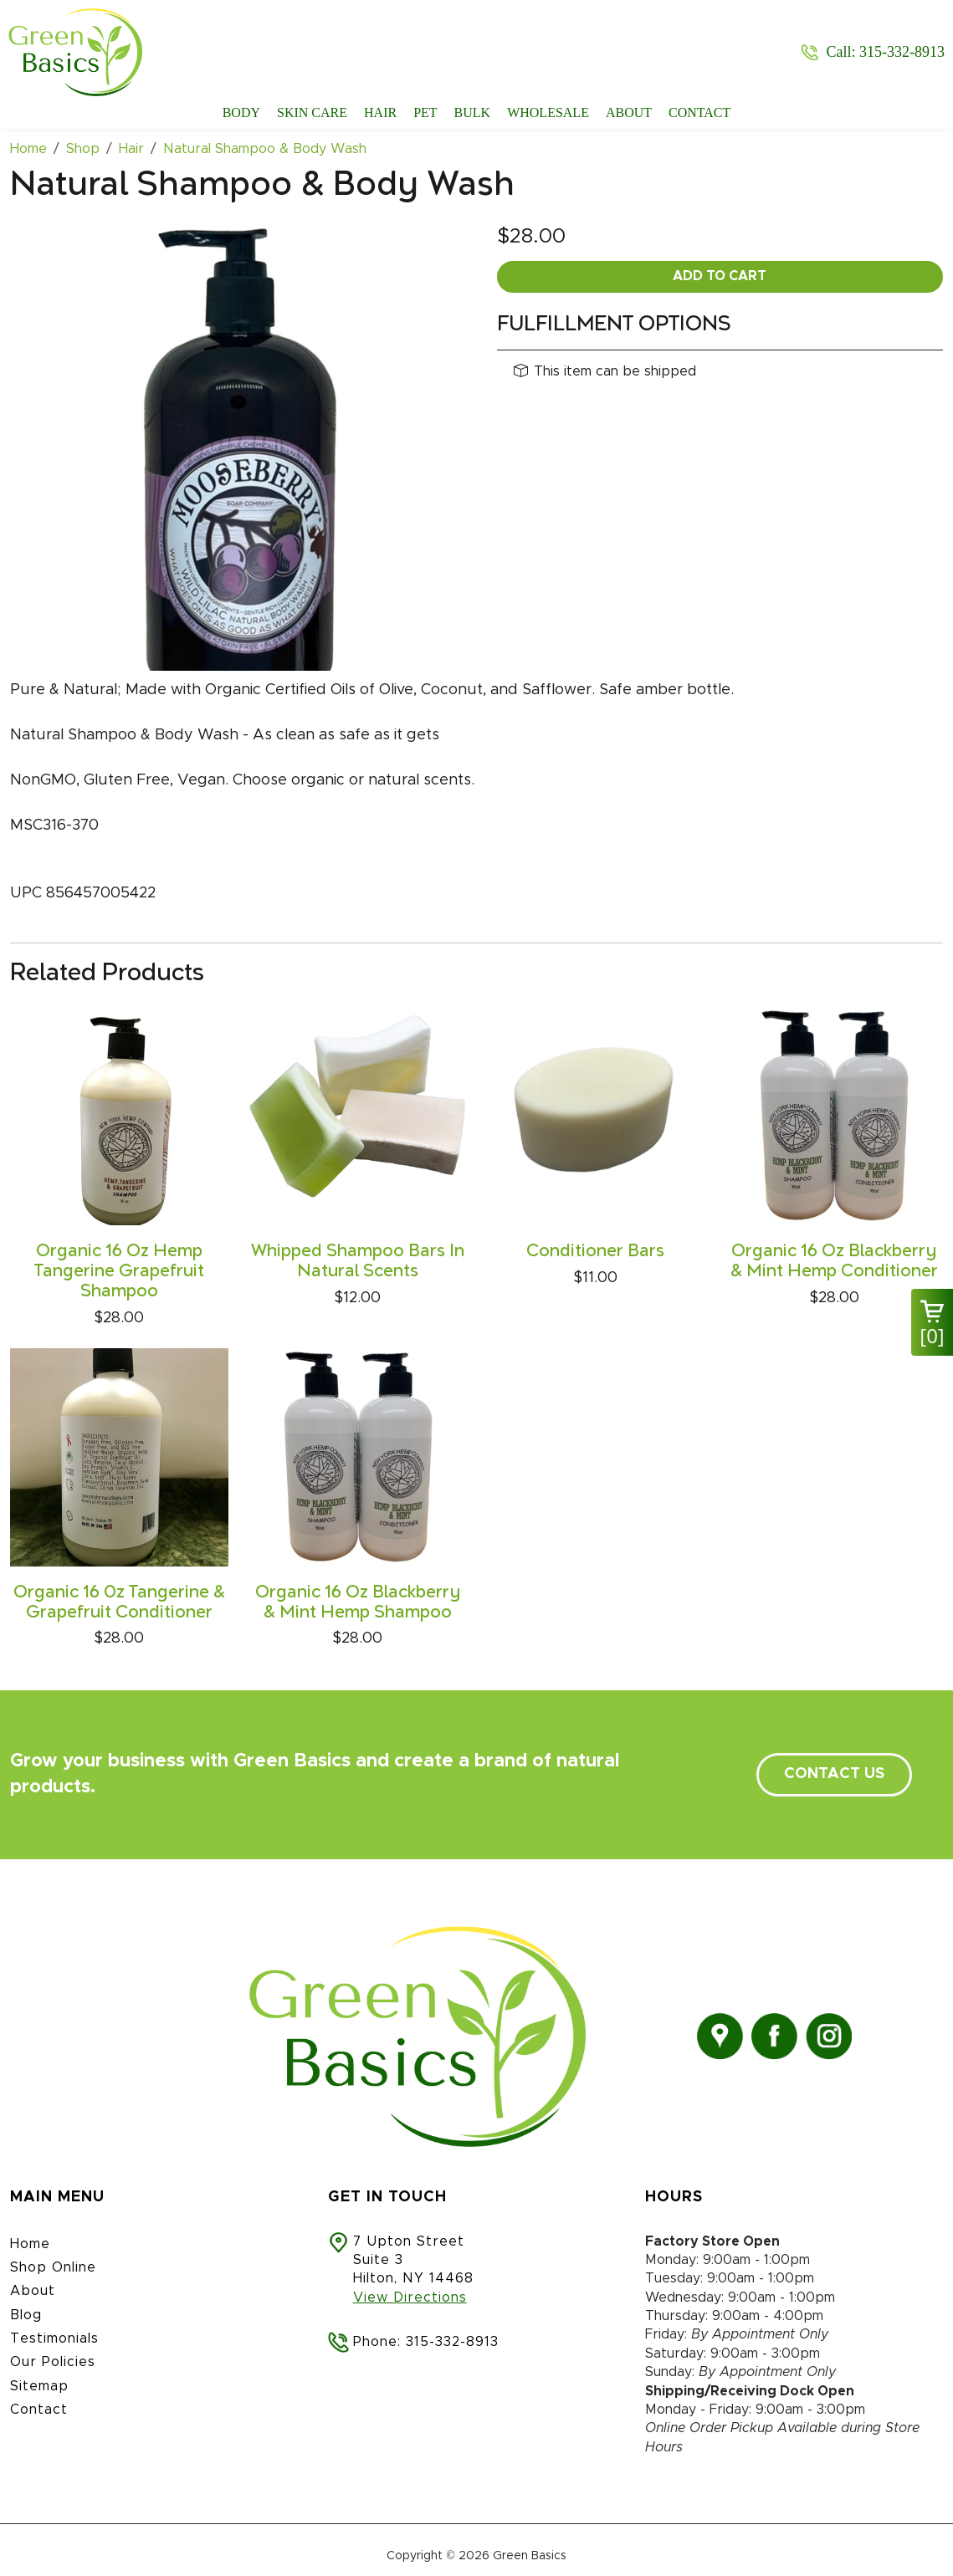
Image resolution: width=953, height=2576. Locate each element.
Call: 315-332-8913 (886, 51)
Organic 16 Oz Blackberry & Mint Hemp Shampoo (357, 1602)
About (629, 112)
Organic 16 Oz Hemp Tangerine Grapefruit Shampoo (119, 1271)
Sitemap (39, 2386)
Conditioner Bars (595, 1251)
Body (241, 112)
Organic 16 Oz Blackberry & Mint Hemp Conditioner (834, 1261)
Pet (425, 112)
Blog (26, 2315)
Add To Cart (719, 276)
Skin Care (312, 112)
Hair (380, 112)
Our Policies (52, 2362)
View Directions (410, 2297)
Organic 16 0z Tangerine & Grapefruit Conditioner (119, 1602)
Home (30, 2244)
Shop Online (53, 2267)
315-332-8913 (452, 2342)
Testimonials (54, 2338)
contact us (834, 1773)
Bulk (472, 112)
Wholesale (548, 112)
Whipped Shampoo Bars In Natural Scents (357, 1261)
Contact (699, 112)
